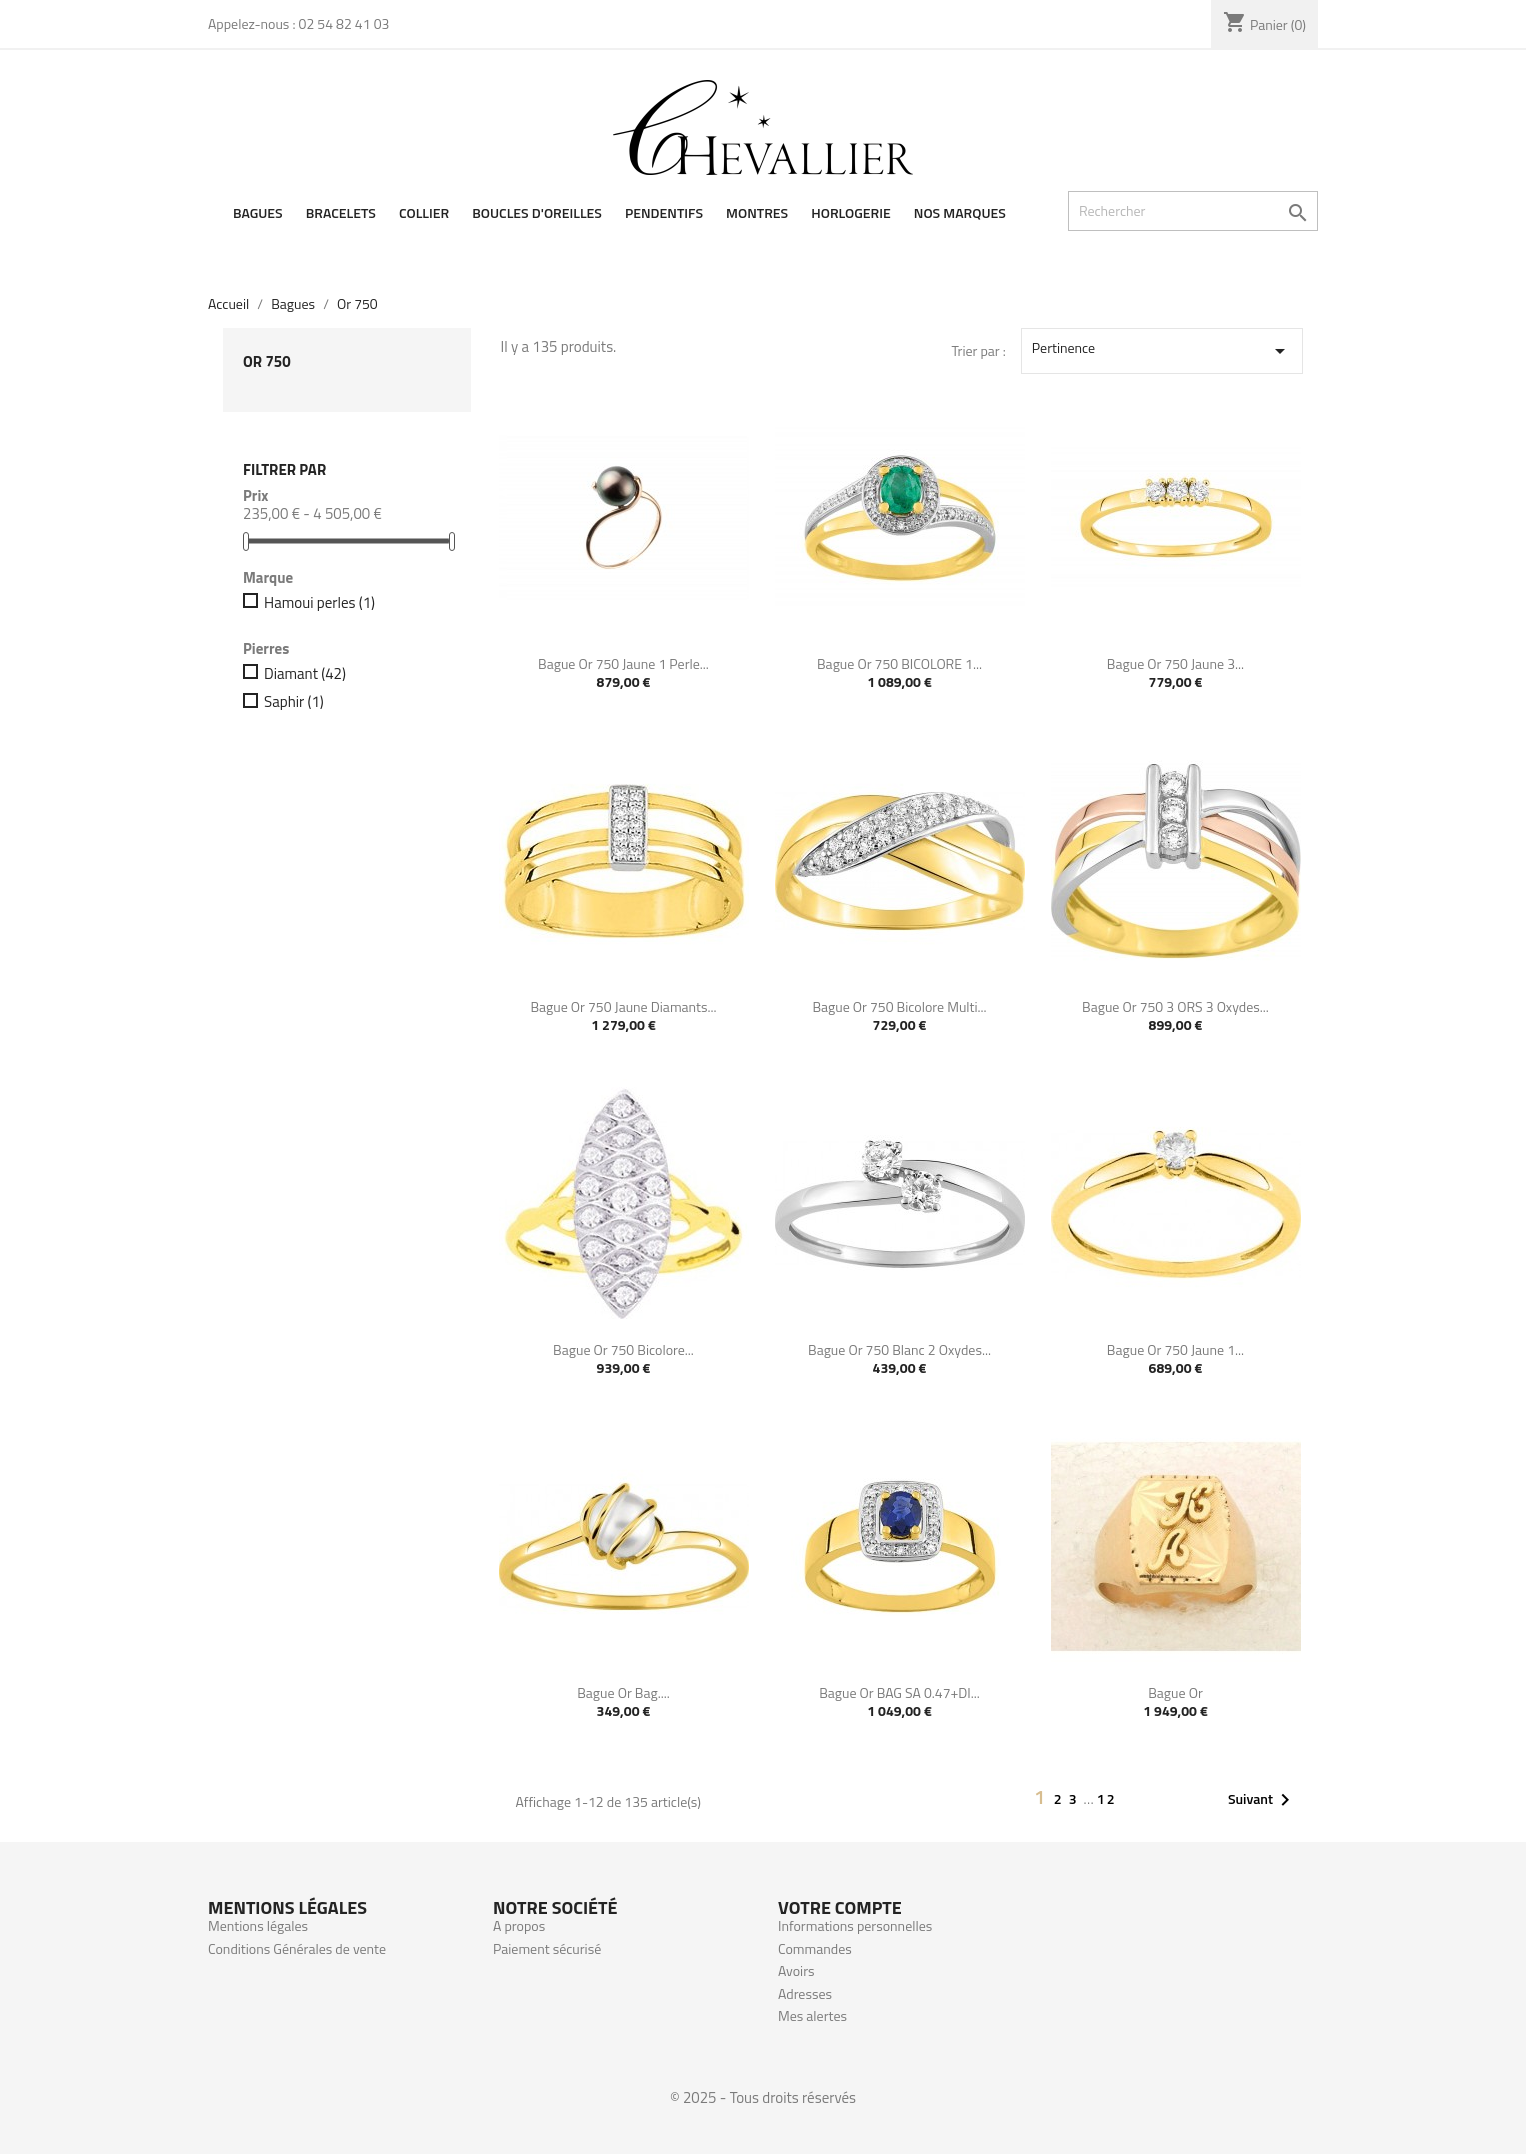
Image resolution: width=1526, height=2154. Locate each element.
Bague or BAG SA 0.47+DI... (899, 1692)
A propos (519, 1925)
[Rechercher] (1193, 211)
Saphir (294, 702)
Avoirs (796, 1970)
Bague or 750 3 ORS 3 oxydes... (1175, 1006)
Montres (757, 212)
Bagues (258, 212)
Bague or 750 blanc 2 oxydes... (899, 1349)
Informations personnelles (855, 1925)
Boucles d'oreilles (537, 212)
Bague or (1175, 1692)
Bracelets (341, 212)
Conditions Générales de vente (297, 1948)
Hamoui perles (319, 603)
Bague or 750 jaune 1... (1175, 1349)
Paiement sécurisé (547, 1948)
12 (1107, 1798)
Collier (424, 212)
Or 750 (267, 361)
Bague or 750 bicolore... (623, 1349)
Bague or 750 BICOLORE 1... (899, 663)
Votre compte (840, 1907)
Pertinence (1162, 350)
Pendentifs (664, 212)
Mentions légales (258, 1925)
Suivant (1262, 1800)
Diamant (305, 674)
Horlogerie (850, 212)
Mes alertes (812, 2015)
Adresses (805, 1993)
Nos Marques (960, 212)
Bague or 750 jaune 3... (1175, 663)
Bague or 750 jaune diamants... (623, 1006)
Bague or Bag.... (623, 1692)
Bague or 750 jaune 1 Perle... (623, 663)
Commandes (815, 1948)
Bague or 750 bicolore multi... (899, 1006)
